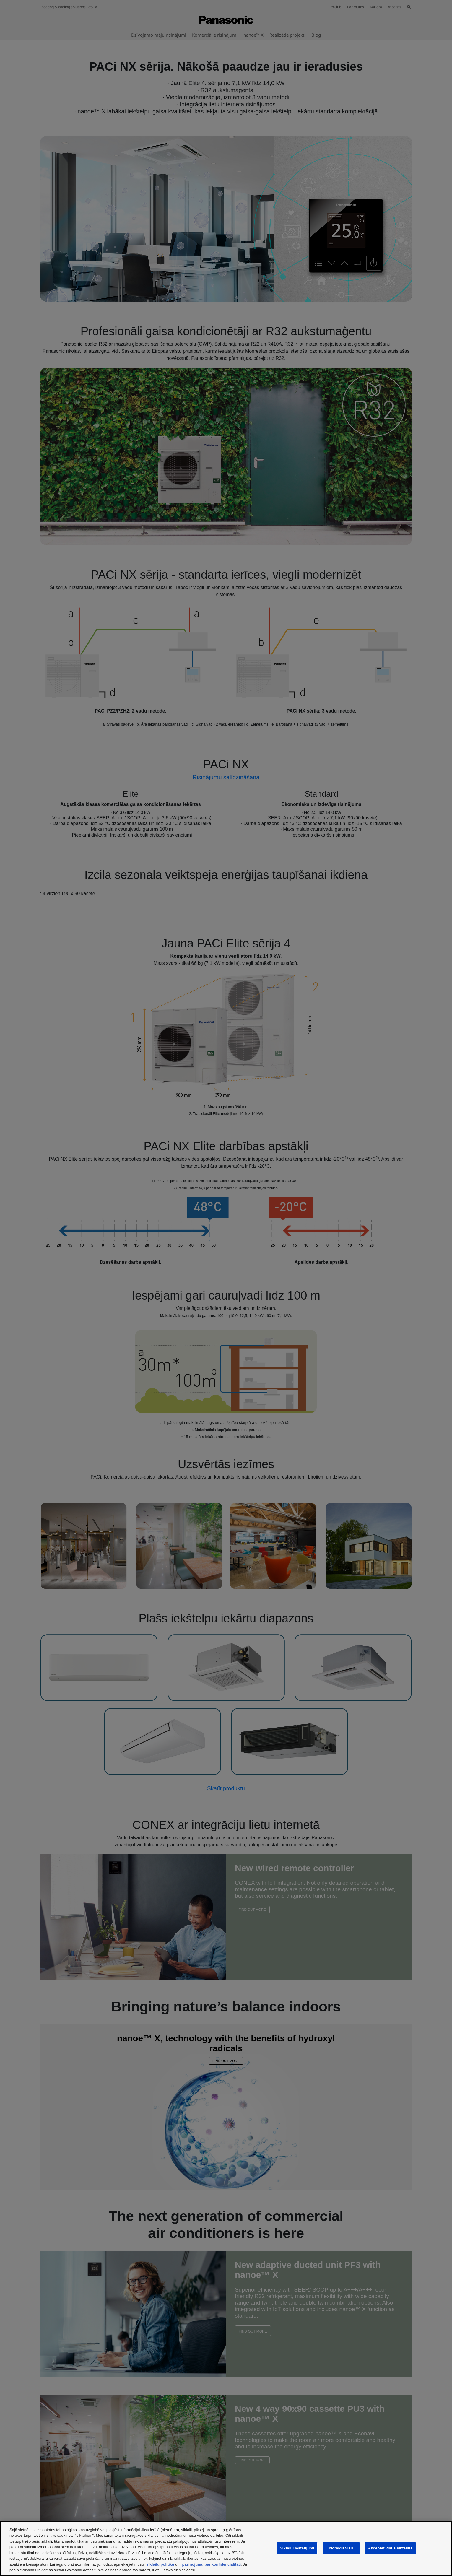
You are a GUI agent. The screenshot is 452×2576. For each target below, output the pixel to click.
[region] (226, 2548)
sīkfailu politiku (160, 2564)
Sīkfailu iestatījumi (297, 2548)
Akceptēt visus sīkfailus (390, 2548)
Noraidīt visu (341, 2548)
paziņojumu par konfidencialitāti (211, 2564)
